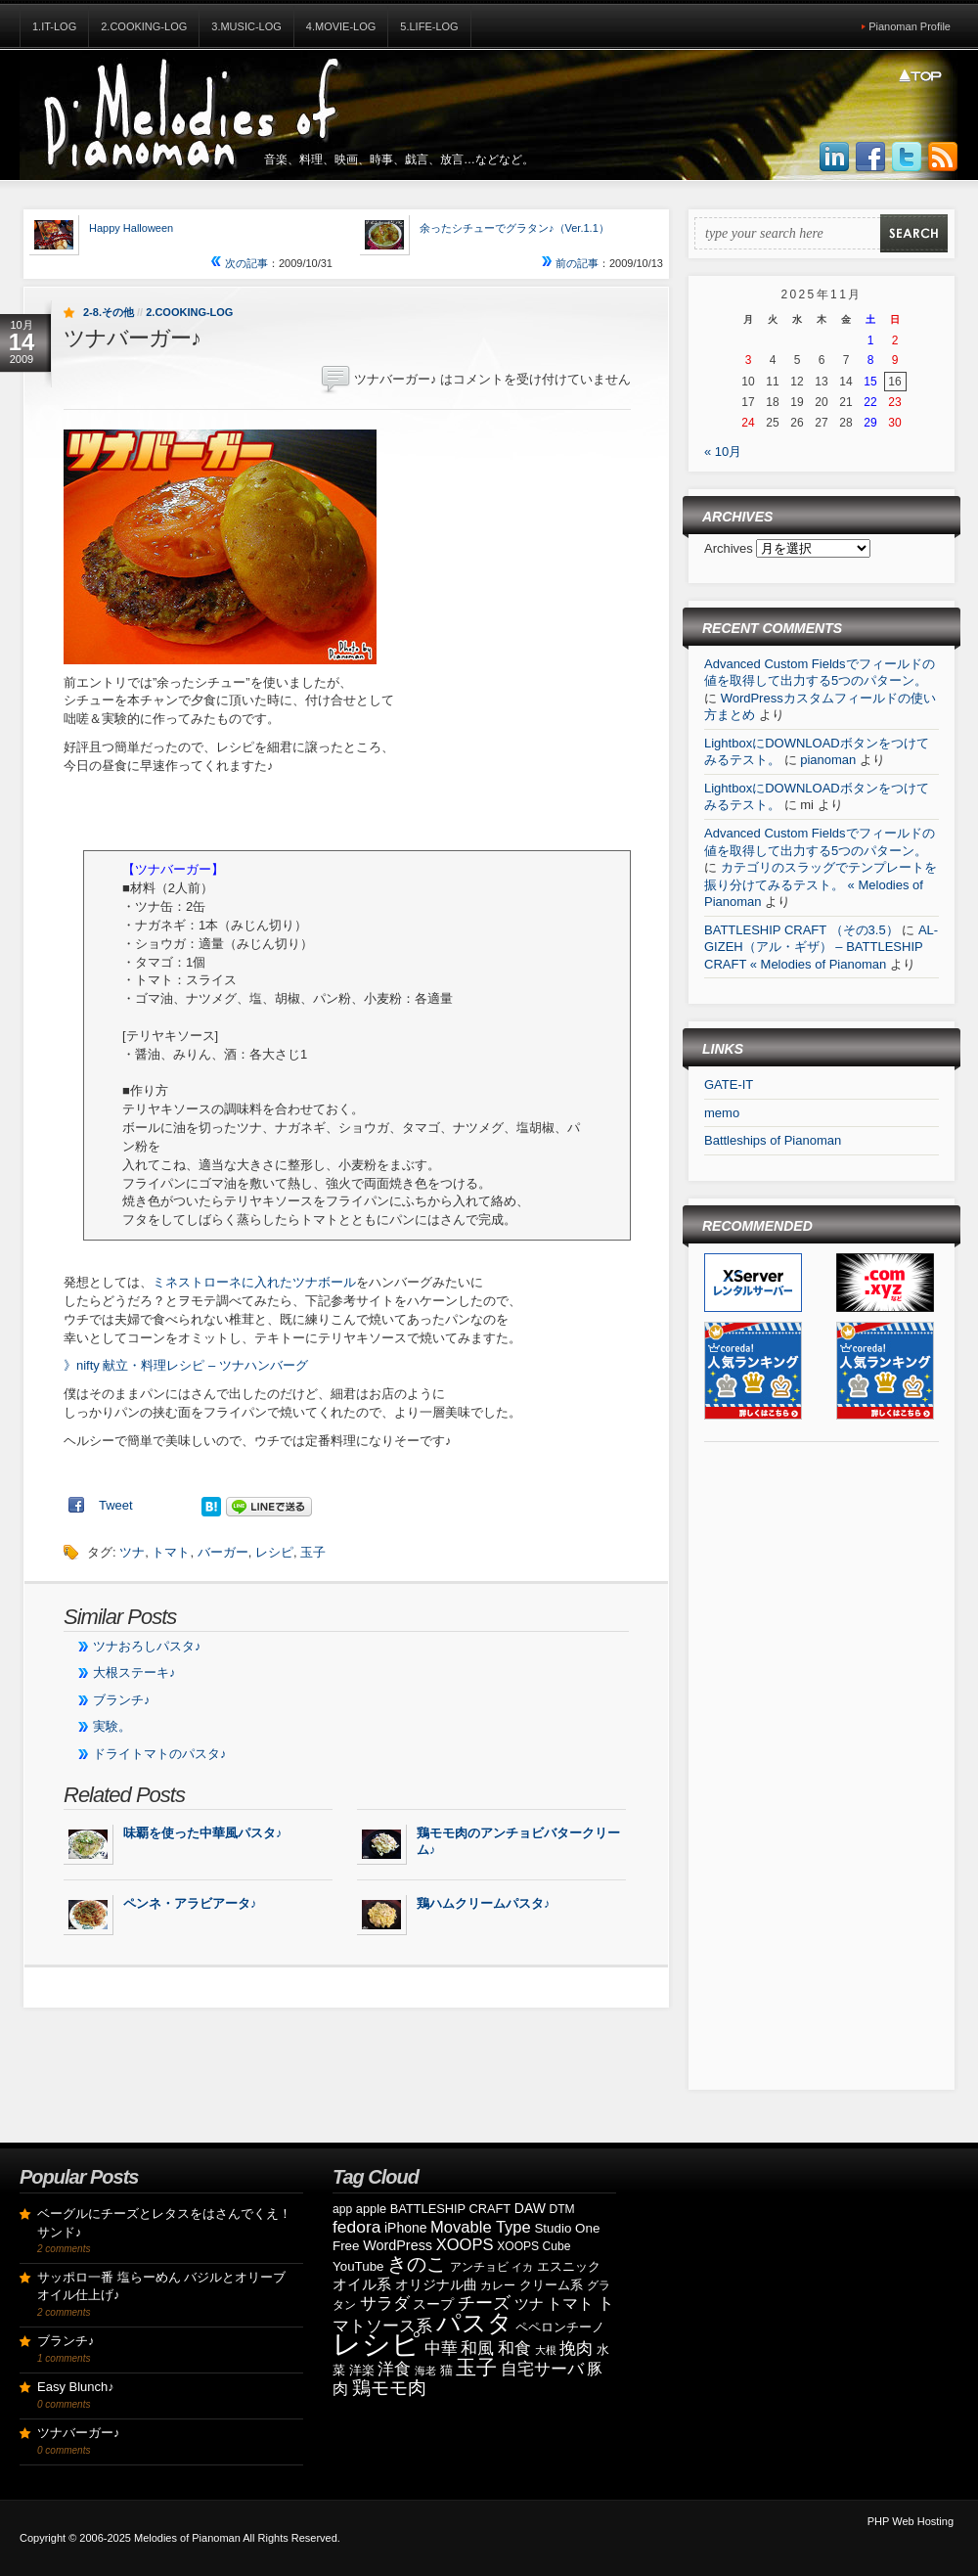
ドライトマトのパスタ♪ (160, 1753)
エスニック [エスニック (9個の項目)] (568, 2266)
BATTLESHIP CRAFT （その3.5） (801, 930)
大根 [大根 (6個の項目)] (545, 2350)
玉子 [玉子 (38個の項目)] (476, 2367)
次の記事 (239, 263)
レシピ (274, 1552)
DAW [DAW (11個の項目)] (530, 2208)
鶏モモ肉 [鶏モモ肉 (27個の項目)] (389, 2387)
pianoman (828, 759)
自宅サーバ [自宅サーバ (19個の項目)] (542, 2369)
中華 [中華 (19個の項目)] (441, 2348)
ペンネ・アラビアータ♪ (190, 1903)
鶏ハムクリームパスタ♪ (484, 1903)
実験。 (112, 1726)
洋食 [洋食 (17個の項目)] (394, 2369)
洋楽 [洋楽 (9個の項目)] (362, 2370)
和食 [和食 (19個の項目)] (514, 2348)
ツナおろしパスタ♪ (147, 1646)
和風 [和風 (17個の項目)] (477, 2348)
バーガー (223, 1552)
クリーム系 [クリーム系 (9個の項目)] (551, 2285)
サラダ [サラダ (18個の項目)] (385, 2303)
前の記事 (570, 263)
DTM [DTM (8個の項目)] (562, 2209)
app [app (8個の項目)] (342, 2209)
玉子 (313, 1552)
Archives (730, 548)
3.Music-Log (246, 26)
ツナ (132, 1552)
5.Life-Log (429, 26)
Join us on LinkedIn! (834, 157)
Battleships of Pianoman (772, 1140)
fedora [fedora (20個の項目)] (356, 2227)
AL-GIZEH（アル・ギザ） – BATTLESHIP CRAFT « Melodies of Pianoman (821, 947)
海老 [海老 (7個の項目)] (425, 2370)
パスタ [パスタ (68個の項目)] (474, 2322)
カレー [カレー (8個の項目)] (497, 2285)
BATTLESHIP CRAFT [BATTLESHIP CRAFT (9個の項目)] (450, 2208)
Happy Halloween (131, 228)
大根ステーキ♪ (134, 1672)
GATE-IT (728, 1084)
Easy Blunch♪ (75, 2386)
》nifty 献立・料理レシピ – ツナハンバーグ (186, 1365)
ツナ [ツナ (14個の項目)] (529, 2303)
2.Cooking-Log (144, 26)
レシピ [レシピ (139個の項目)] (377, 2343)
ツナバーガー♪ (78, 2432)
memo (721, 1113)
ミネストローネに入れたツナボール (254, 1282)
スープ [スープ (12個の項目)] (433, 2304)
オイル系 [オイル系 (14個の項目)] (362, 2284)
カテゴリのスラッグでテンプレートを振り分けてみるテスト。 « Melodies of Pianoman (820, 884)
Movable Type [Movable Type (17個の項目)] (480, 2227)
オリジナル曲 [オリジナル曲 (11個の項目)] (436, 2284)
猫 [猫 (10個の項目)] (446, 2370)
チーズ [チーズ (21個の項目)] (484, 2303)
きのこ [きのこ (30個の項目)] (416, 2264)
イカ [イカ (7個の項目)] (522, 2267)
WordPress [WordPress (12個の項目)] (397, 2245)
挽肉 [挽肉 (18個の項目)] (576, 2348)
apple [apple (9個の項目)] (371, 2208)
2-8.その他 (108, 312)
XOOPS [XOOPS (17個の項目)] (465, 2245)
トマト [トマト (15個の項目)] (570, 2303)
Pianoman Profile (909, 26)
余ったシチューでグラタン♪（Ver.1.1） (514, 228)
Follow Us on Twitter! (906, 157)
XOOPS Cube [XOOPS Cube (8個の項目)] (533, 2246)
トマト (171, 1552)
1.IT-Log (54, 26)
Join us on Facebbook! (870, 157)
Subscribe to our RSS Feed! (942, 157)
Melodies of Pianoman (187, 2538)
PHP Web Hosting (910, 2521)
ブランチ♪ (122, 1700)
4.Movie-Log (341, 26)
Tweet (116, 1505)
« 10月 (722, 451)
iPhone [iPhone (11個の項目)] (405, 2228)
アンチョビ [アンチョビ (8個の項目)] (479, 2267)
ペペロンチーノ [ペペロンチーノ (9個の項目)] (559, 2327)
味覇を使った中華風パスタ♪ (203, 1833)
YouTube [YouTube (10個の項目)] (358, 2266)
